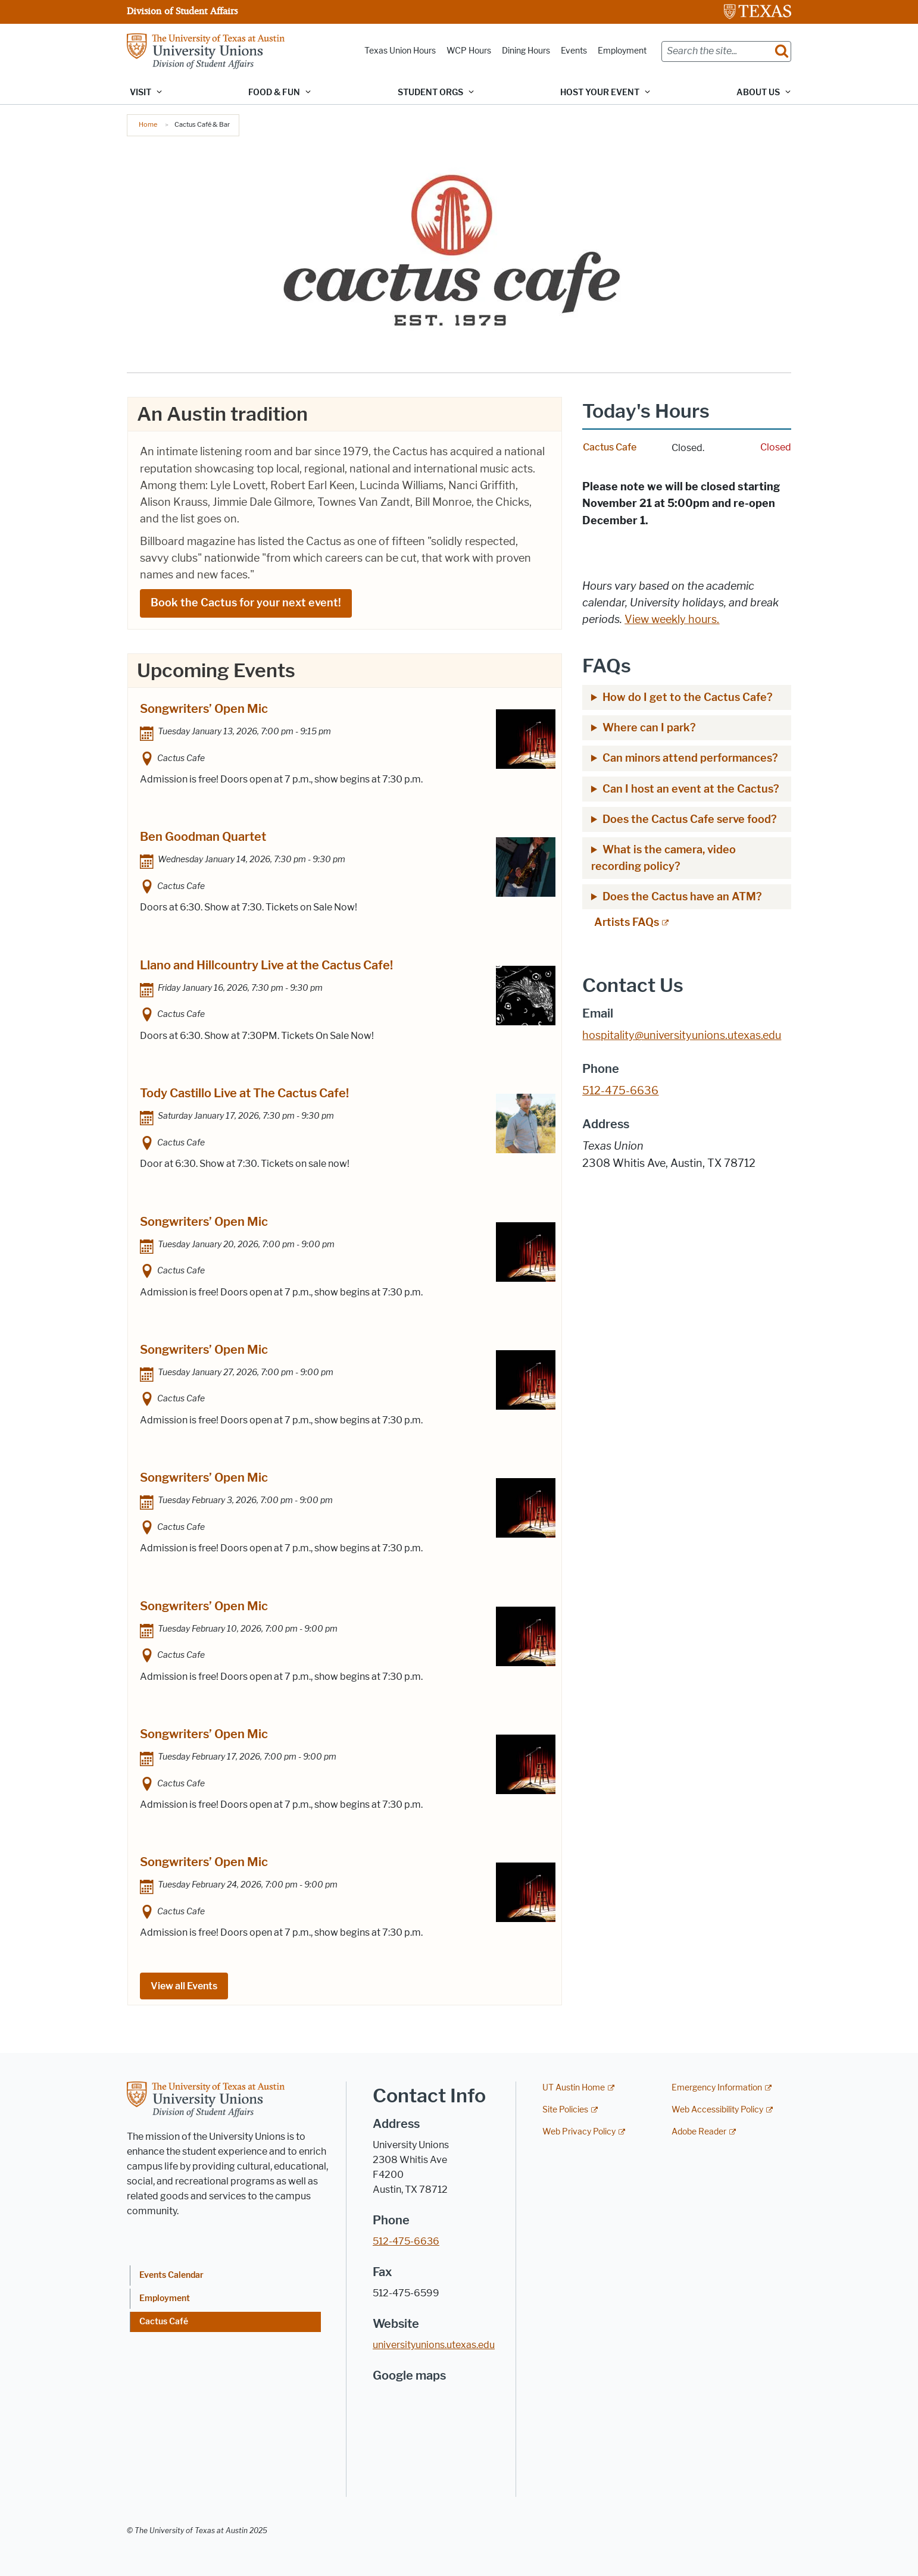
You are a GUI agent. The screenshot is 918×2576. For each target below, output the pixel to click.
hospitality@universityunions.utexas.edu (681, 1035)
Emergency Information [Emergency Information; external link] (717, 2088)
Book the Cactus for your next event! (246, 603)
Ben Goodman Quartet (203, 837)
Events (574, 51)
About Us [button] (758, 92)
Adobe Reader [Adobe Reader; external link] (699, 2132)
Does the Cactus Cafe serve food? (689, 819)
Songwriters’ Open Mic (204, 709)
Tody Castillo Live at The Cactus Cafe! (244, 1094)
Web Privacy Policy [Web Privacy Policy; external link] (579, 2132)
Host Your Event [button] (599, 92)
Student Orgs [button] (430, 92)
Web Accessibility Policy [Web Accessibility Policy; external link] (717, 2110)
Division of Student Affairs (182, 11)
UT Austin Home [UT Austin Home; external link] (573, 2088)
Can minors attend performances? (690, 758)
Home (148, 124)
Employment (622, 51)
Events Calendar (171, 2275)
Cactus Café (163, 2322)
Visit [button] (140, 92)
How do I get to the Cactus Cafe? (687, 697)
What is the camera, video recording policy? (663, 858)
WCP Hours (468, 51)
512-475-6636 (406, 2241)
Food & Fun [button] (274, 92)
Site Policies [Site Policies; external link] (565, 2110)
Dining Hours (526, 51)
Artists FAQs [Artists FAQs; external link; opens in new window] (626, 922)
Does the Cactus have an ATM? (682, 896)
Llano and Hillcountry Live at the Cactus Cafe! (266, 965)
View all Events (184, 1986)
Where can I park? (650, 727)
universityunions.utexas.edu (434, 2344)
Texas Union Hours (400, 51)
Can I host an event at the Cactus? (690, 789)
